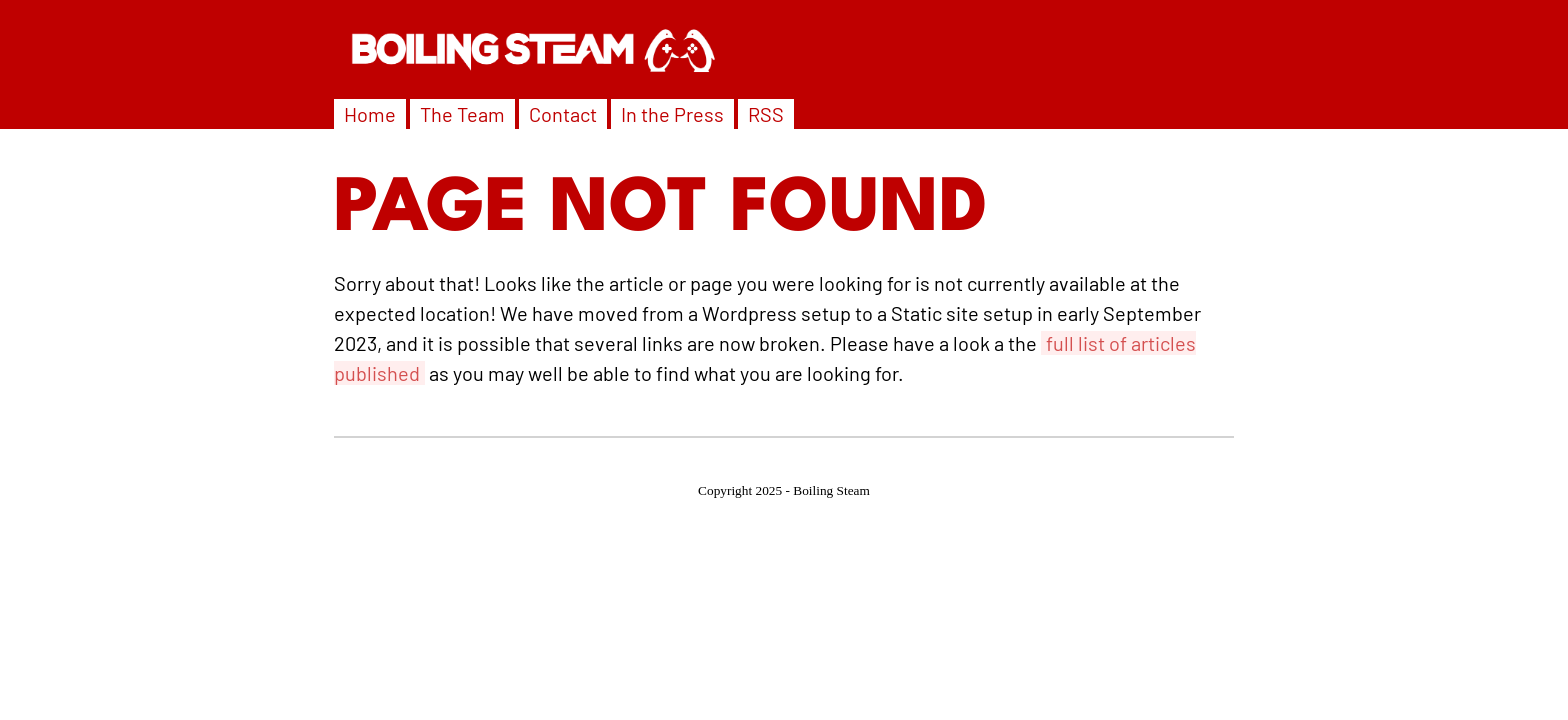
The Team (462, 114)
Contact (563, 114)
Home (370, 114)
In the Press (672, 114)
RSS (766, 114)
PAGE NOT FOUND (661, 211)
